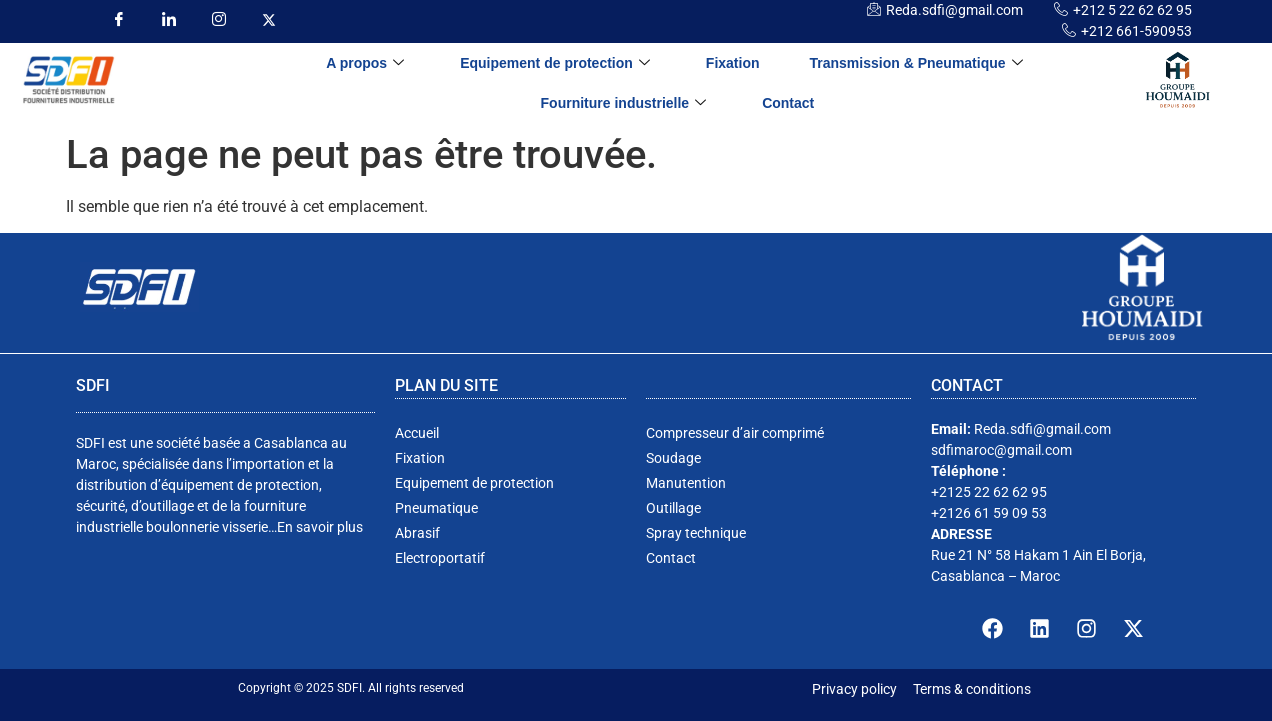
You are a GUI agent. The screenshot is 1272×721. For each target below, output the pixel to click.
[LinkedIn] (168, 20)
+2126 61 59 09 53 (989, 513)
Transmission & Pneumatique (916, 63)
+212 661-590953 (1136, 31)
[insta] (218, 20)
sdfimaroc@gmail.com (1001, 450)
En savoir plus (320, 527)
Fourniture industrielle (624, 103)
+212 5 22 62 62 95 (1132, 10)
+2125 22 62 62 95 (989, 492)
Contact (788, 103)
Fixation (733, 63)
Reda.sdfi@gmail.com (954, 10)
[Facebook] (118, 20)
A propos (365, 63)
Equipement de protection (555, 63)
